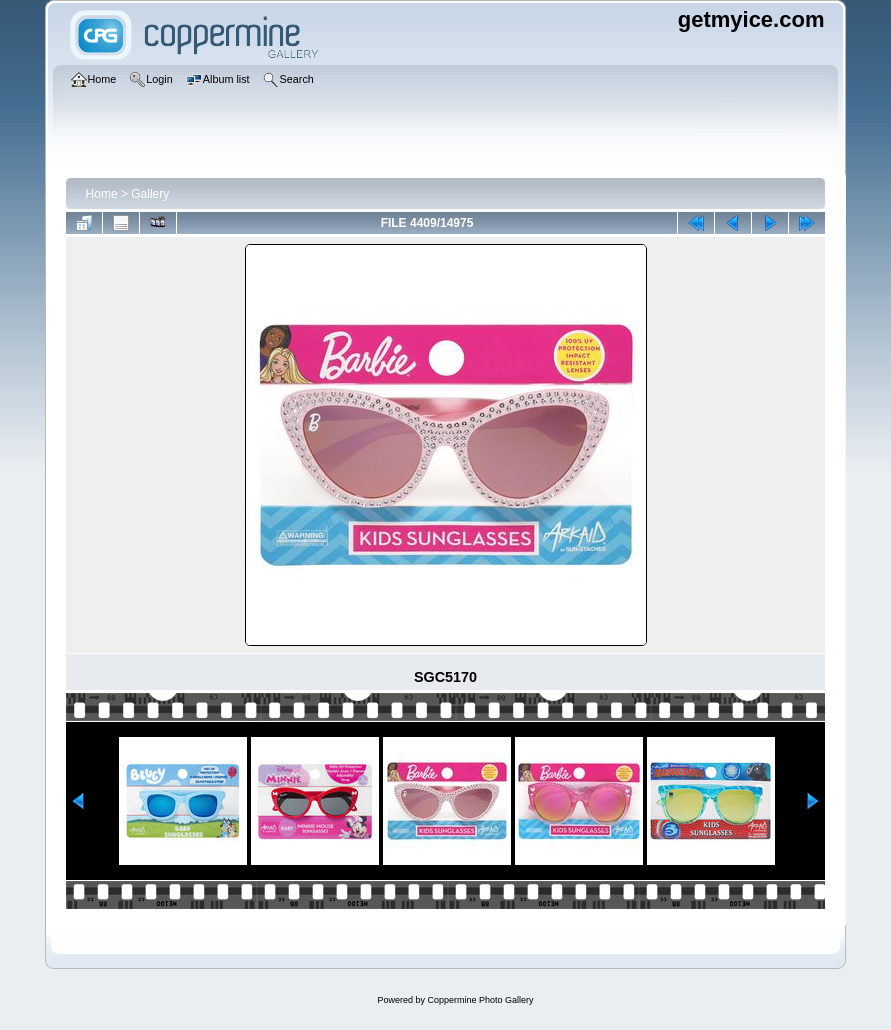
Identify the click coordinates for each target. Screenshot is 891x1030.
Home (102, 194)
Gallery (150, 194)
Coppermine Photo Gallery (480, 1000)
